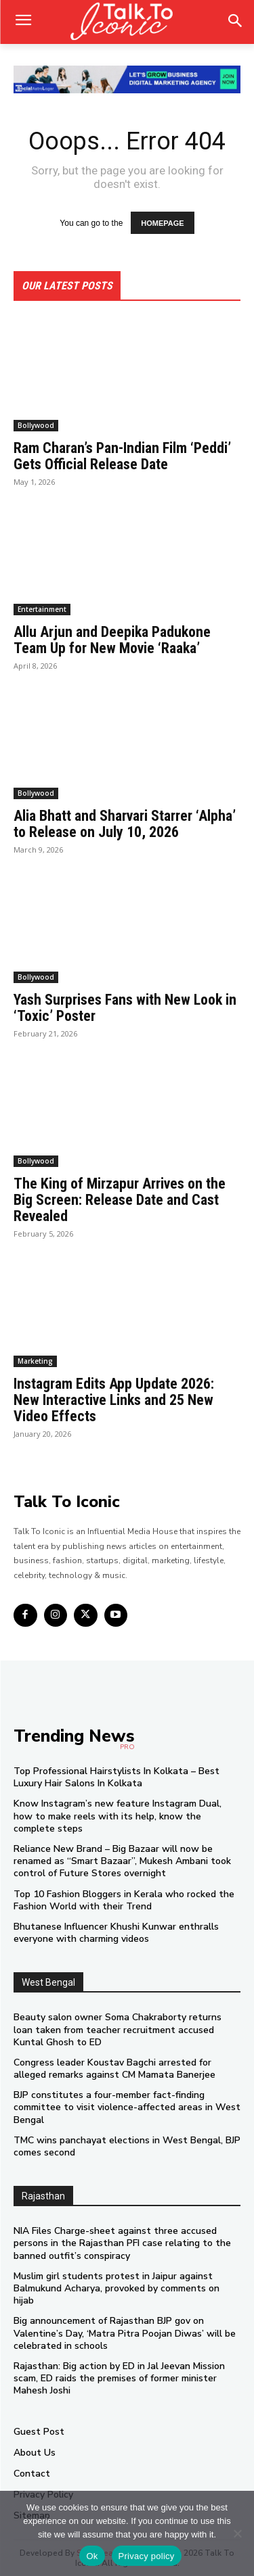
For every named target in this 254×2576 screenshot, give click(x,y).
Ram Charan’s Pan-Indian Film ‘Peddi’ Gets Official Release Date (122, 456)
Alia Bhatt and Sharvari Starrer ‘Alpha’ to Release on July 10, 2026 (125, 823)
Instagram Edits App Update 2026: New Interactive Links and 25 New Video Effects (114, 1400)
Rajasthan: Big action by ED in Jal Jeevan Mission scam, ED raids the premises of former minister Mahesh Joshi (119, 2378)
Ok (92, 2556)
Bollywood (36, 425)
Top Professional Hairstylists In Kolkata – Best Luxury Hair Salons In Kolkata (116, 1777)
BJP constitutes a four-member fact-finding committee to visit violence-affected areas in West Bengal (127, 2107)
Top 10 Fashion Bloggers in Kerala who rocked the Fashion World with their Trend (124, 1900)
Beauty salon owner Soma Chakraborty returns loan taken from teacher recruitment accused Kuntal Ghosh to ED (117, 2029)
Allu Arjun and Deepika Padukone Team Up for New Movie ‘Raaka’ (112, 640)
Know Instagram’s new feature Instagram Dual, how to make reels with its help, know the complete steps (117, 1815)
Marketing (35, 1361)
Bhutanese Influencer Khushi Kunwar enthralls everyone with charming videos (116, 1932)
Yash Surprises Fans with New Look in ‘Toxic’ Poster (125, 1007)
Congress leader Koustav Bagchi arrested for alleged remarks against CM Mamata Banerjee (114, 2068)
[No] (237, 2533)
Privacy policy (147, 2556)
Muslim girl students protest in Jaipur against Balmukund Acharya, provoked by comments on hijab (116, 2288)
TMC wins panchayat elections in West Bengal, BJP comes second (127, 2146)
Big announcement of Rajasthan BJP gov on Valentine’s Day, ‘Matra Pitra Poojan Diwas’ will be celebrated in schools (125, 2333)
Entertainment (42, 609)
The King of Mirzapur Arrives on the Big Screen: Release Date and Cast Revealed (120, 1199)
